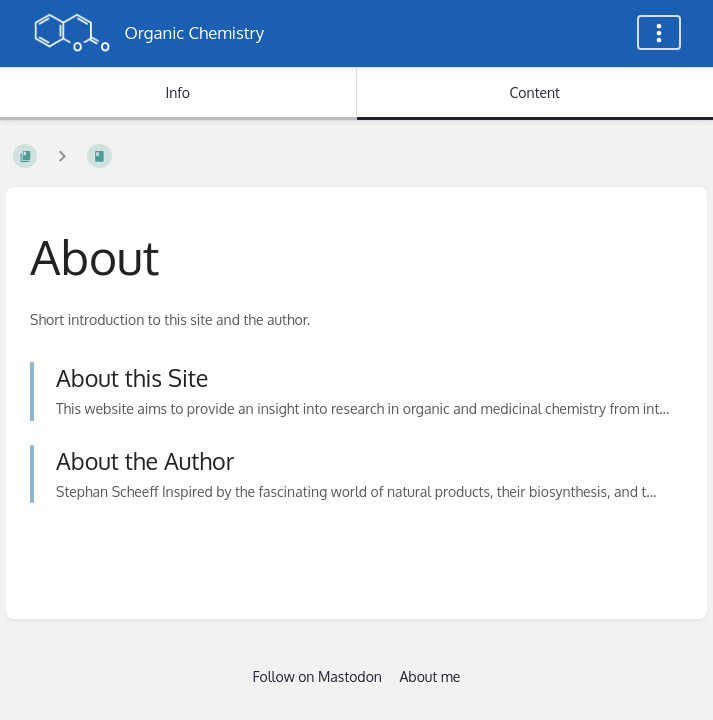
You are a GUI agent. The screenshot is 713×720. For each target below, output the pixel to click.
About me (429, 676)
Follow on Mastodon (317, 676)
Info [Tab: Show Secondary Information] (177, 92)
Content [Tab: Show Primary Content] (535, 92)
